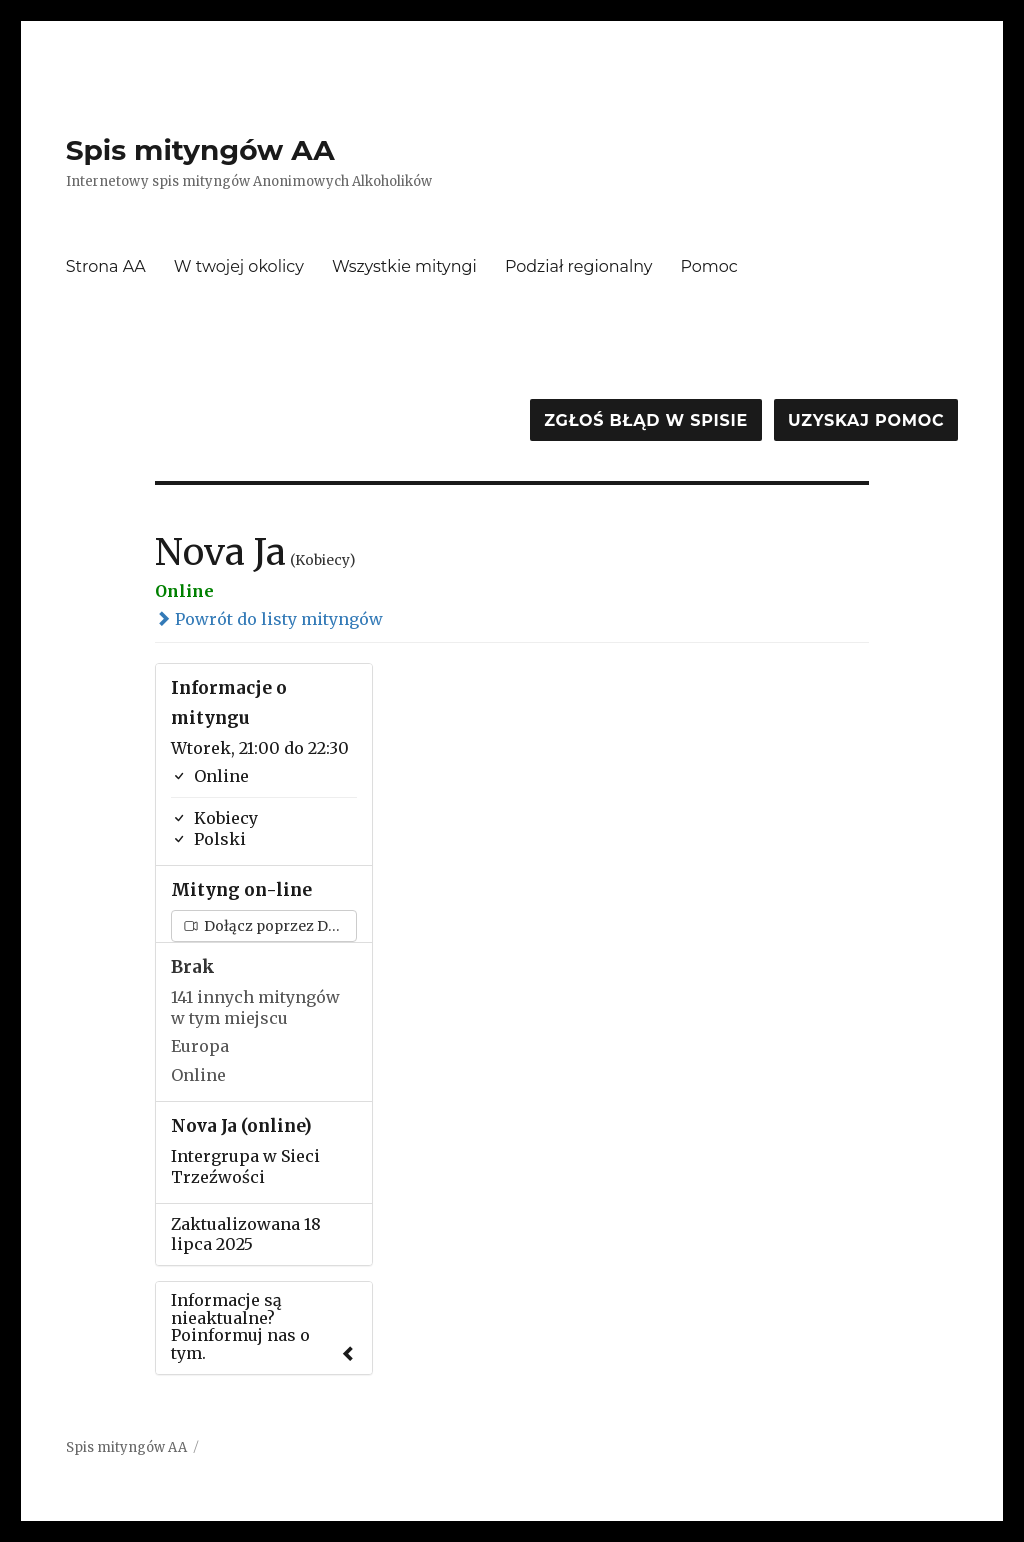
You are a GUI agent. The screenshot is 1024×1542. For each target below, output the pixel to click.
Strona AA (106, 266)
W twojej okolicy (239, 266)
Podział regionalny (579, 266)
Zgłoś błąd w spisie (646, 420)
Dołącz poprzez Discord (270, 926)
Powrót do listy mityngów (269, 619)
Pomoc (709, 266)
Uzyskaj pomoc (866, 420)
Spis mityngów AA (200, 150)
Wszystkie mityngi (404, 266)
